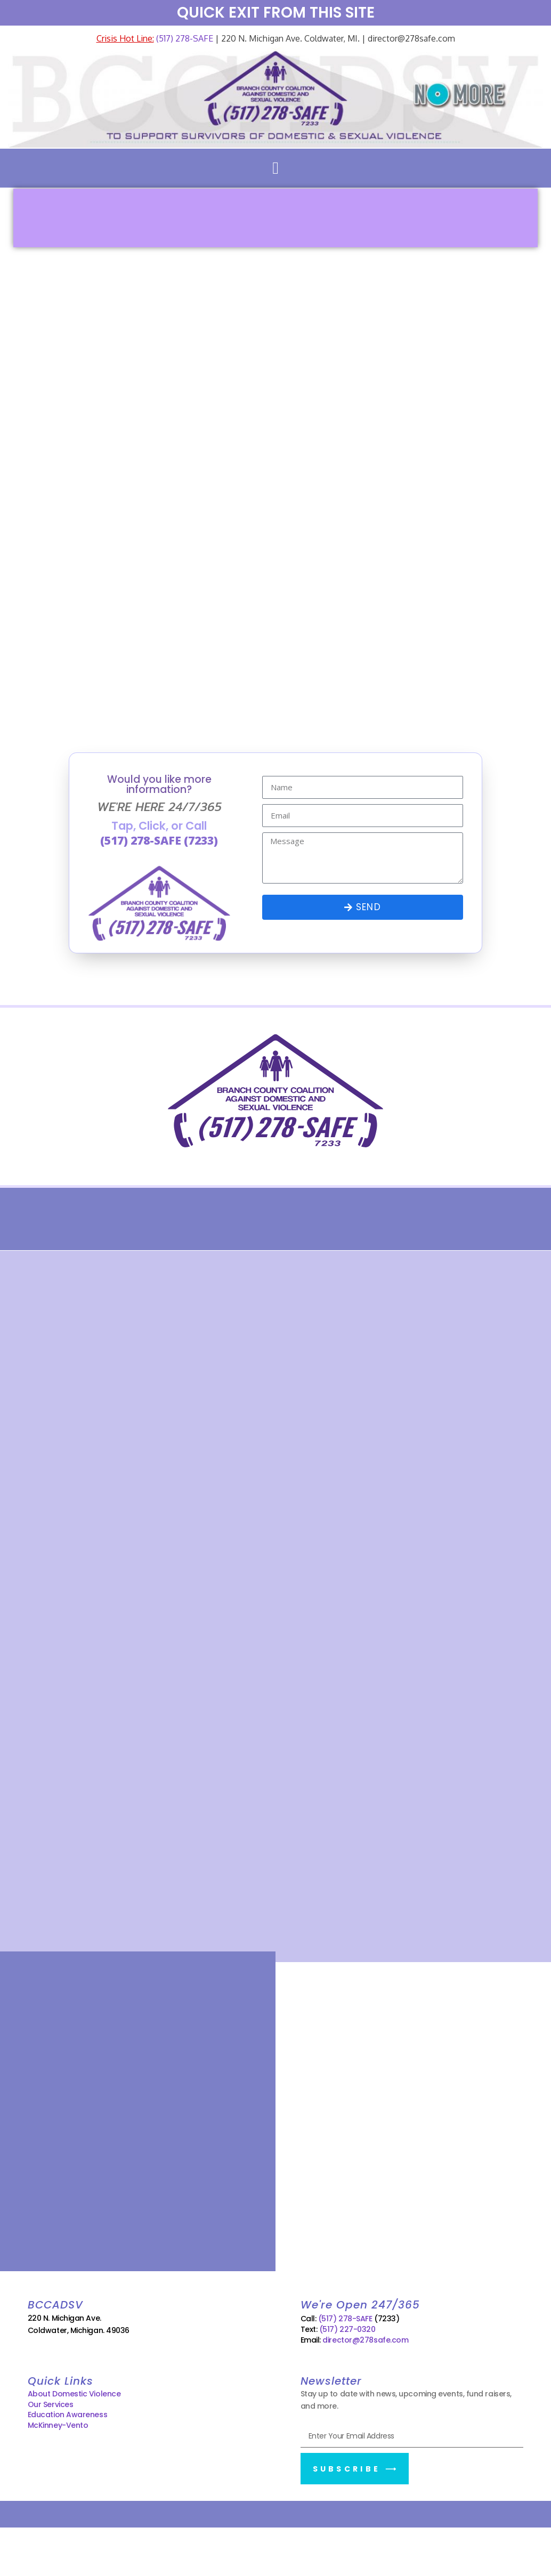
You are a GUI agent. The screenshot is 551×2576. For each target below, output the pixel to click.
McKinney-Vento (58, 2425)
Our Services (51, 2404)
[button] (275, 168)
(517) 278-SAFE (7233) (159, 840)
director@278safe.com (365, 2340)
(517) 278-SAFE (183, 38)
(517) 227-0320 (347, 2329)
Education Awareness (67, 2415)
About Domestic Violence (74, 2394)
